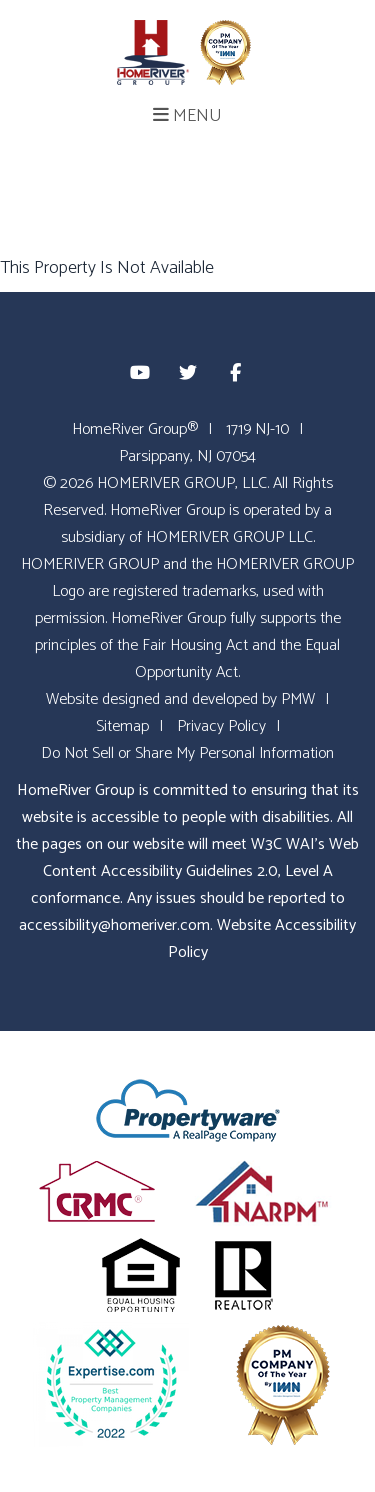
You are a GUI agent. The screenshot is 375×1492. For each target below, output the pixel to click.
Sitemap (122, 726)
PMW (298, 699)
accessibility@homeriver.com (114, 925)
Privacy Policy (221, 726)
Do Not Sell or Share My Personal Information (187, 753)
